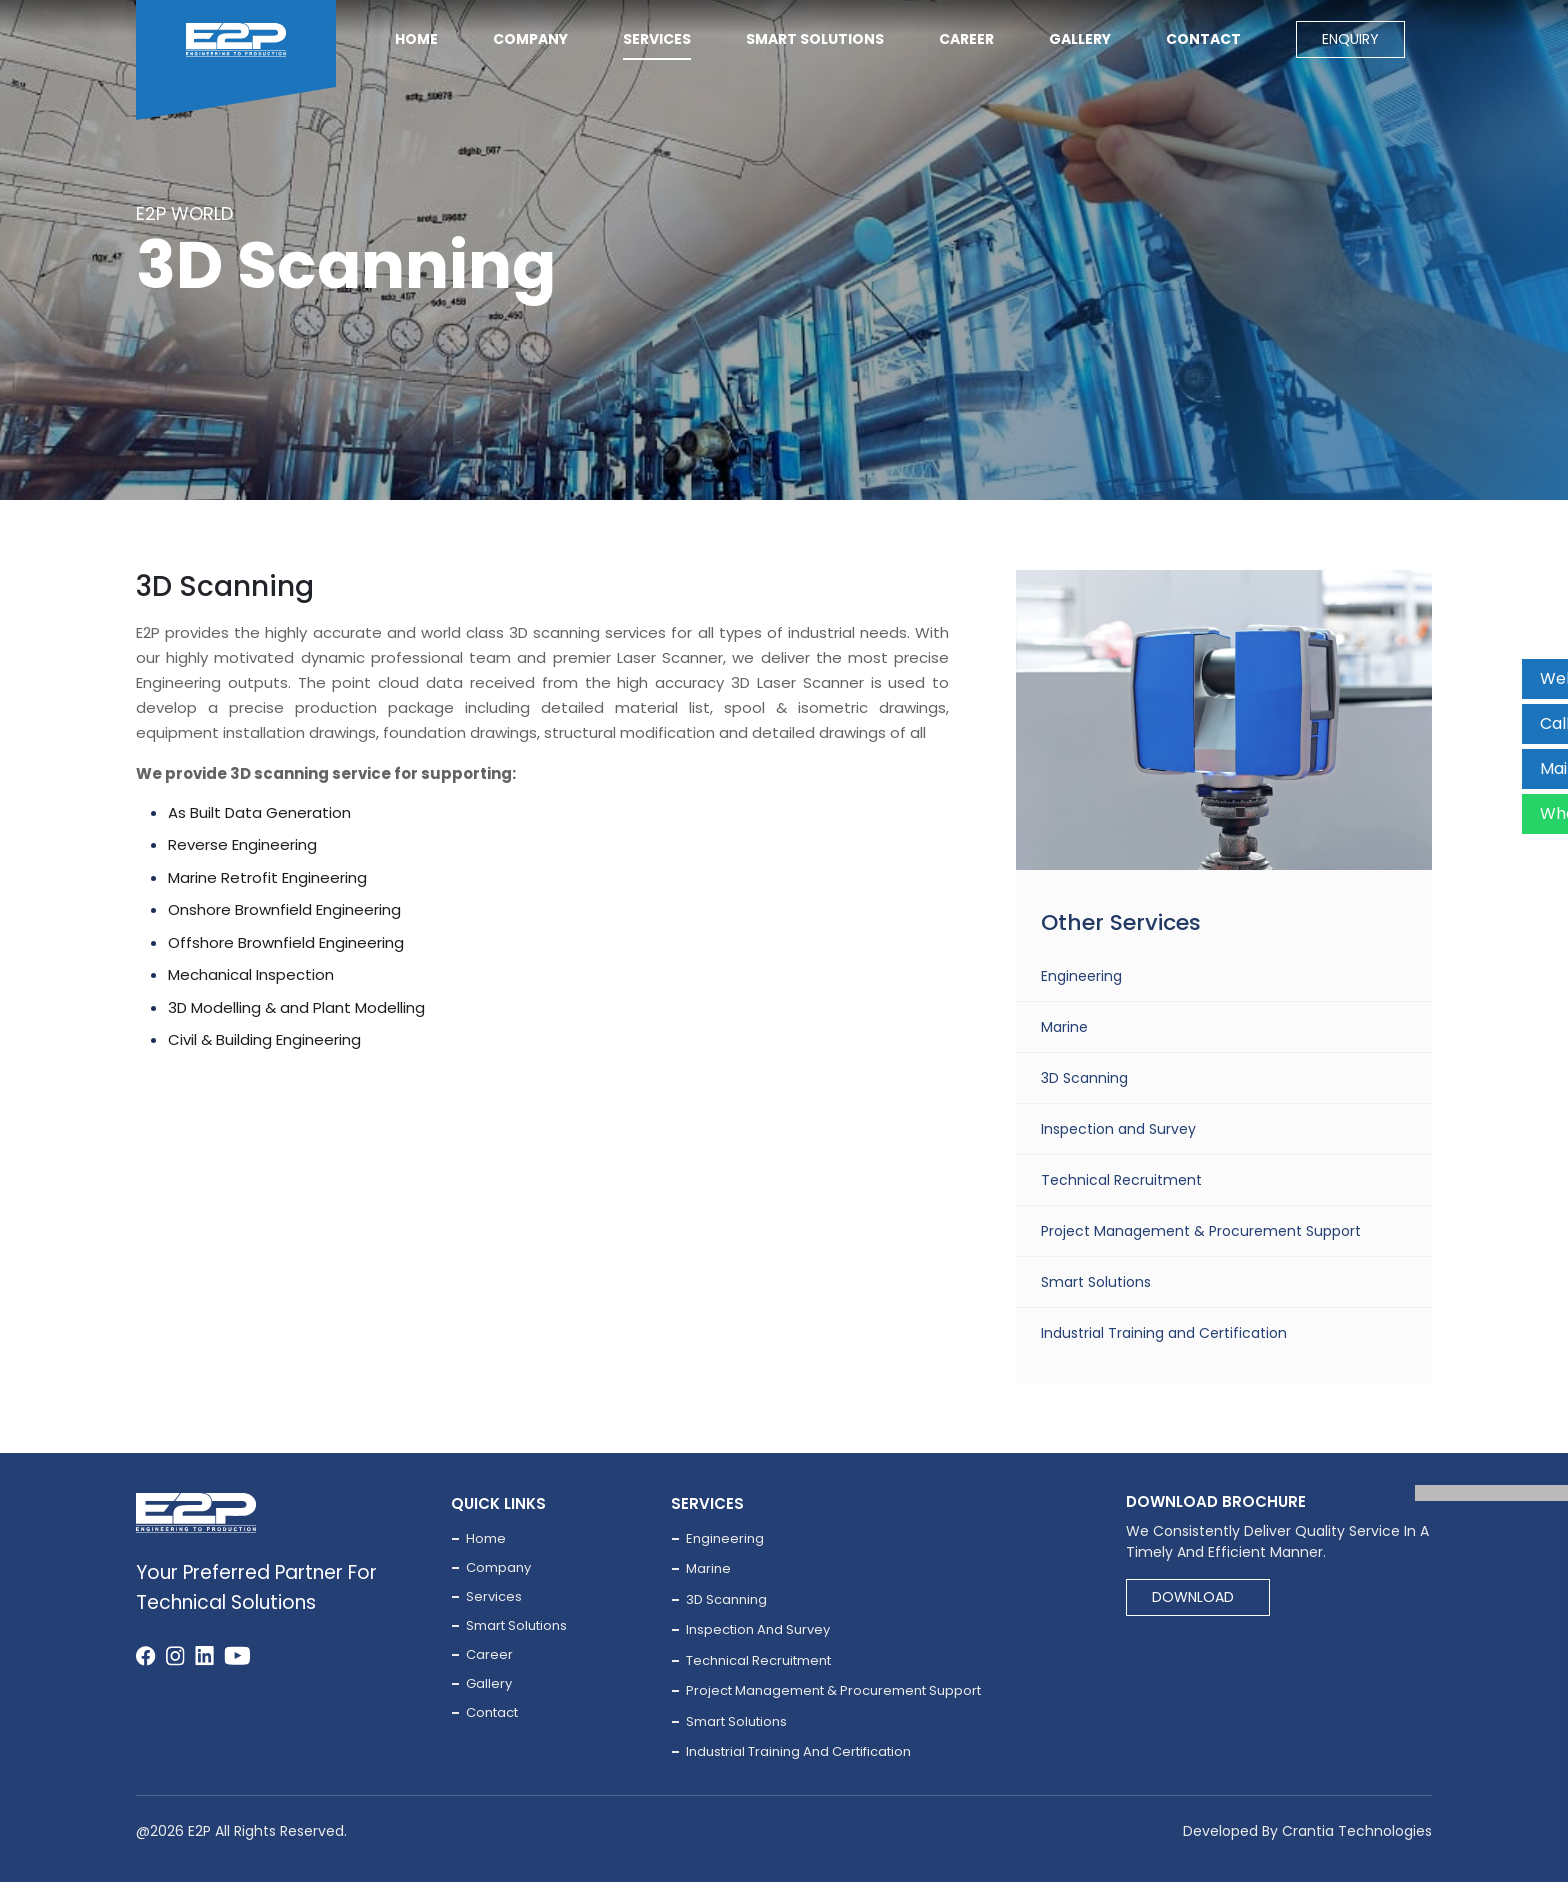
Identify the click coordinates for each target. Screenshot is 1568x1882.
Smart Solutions (1096, 1282)
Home (416, 39)
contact (1203, 39)
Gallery (1080, 39)
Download (1193, 1597)
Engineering (1081, 976)
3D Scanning (1084, 1078)
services (657, 39)
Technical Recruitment (1121, 1180)
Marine (1064, 1027)
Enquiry (1350, 39)
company (530, 39)
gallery (489, 1683)
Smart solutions (815, 39)
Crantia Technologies (1357, 1831)
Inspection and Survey (1118, 1129)
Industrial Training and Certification (1164, 1333)
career (966, 39)
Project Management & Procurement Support (1201, 1231)
